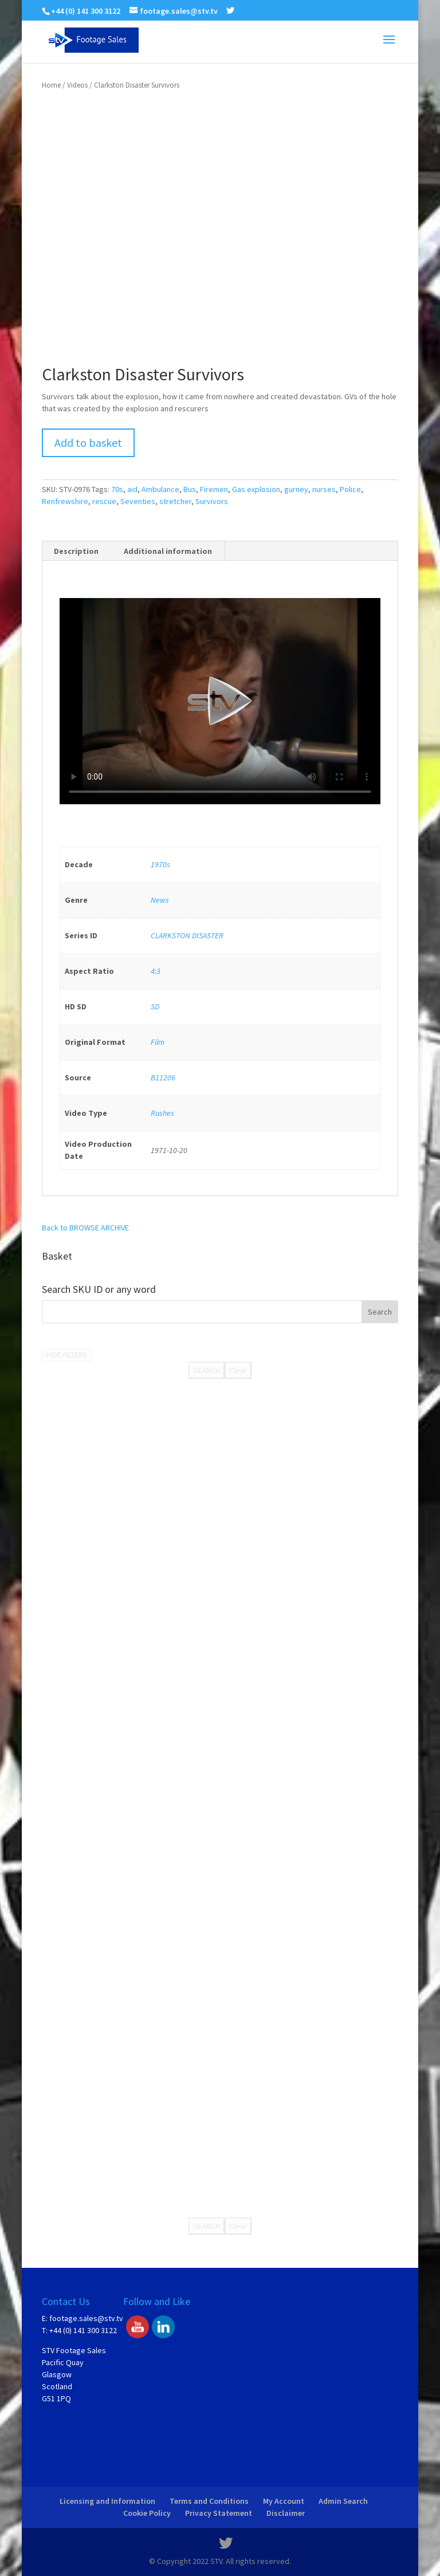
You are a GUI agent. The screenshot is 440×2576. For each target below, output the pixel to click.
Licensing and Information (107, 2501)
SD (155, 1006)
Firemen (214, 489)
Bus (189, 489)
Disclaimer (285, 2513)
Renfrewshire (65, 501)
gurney (296, 489)
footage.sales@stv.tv (86, 2318)
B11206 (163, 1077)
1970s (160, 864)
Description (76, 551)
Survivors (211, 501)
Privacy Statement (218, 2513)
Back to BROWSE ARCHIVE (85, 1227)
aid (132, 489)
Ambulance (160, 489)
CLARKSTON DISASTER (187, 935)
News (160, 900)
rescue (104, 501)
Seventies (137, 501)
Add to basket (88, 442)
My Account (283, 2501)
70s (117, 489)
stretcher (175, 501)
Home (51, 85)
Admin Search (343, 2501)
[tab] (76, 551)
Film (157, 1042)
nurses (324, 489)
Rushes (162, 1113)
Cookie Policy (147, 2513)
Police (350, 489)
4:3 (155, 971)
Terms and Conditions (209, 2501)
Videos (77, 85)
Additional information (168, 551)
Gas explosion (256, 489)
